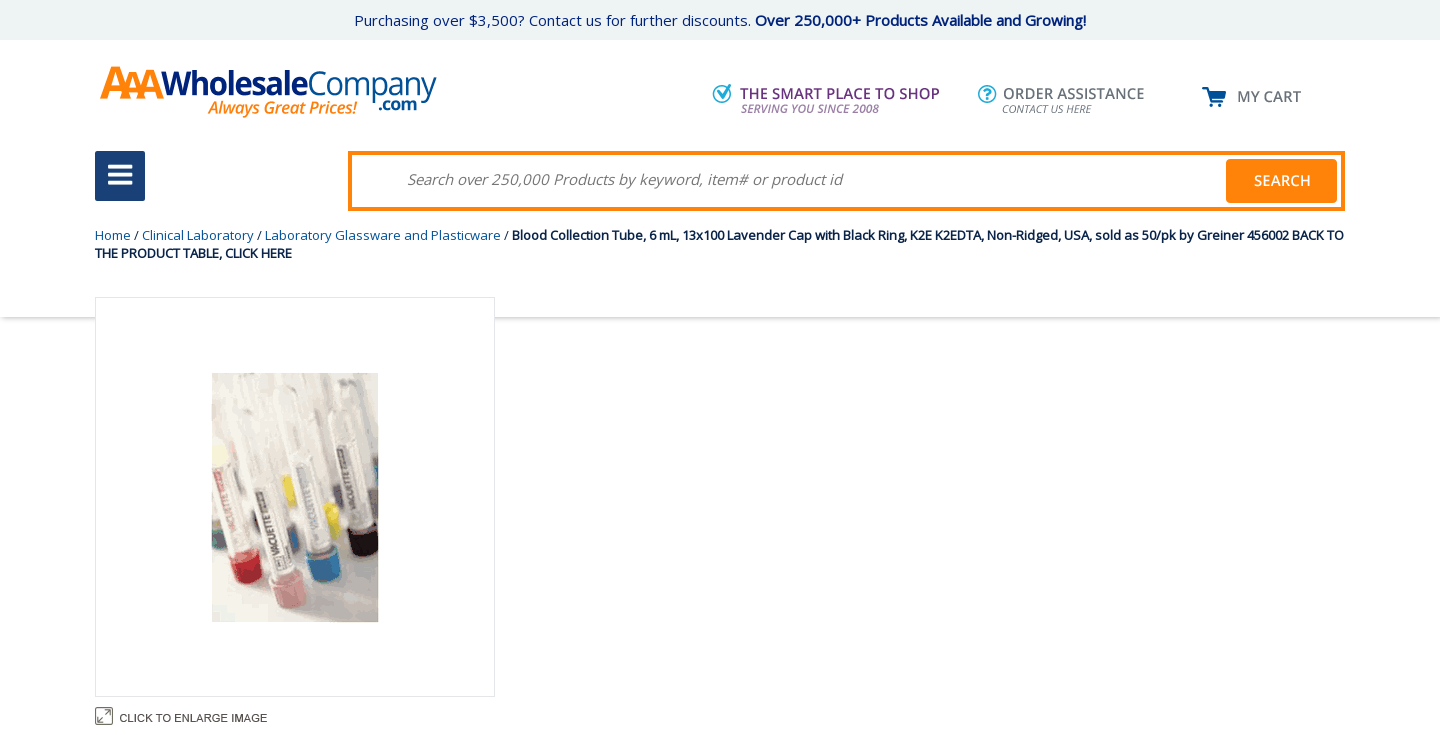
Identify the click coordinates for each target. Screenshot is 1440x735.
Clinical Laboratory (198, 235)
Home (113, 235)
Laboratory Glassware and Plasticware (383, 235)
